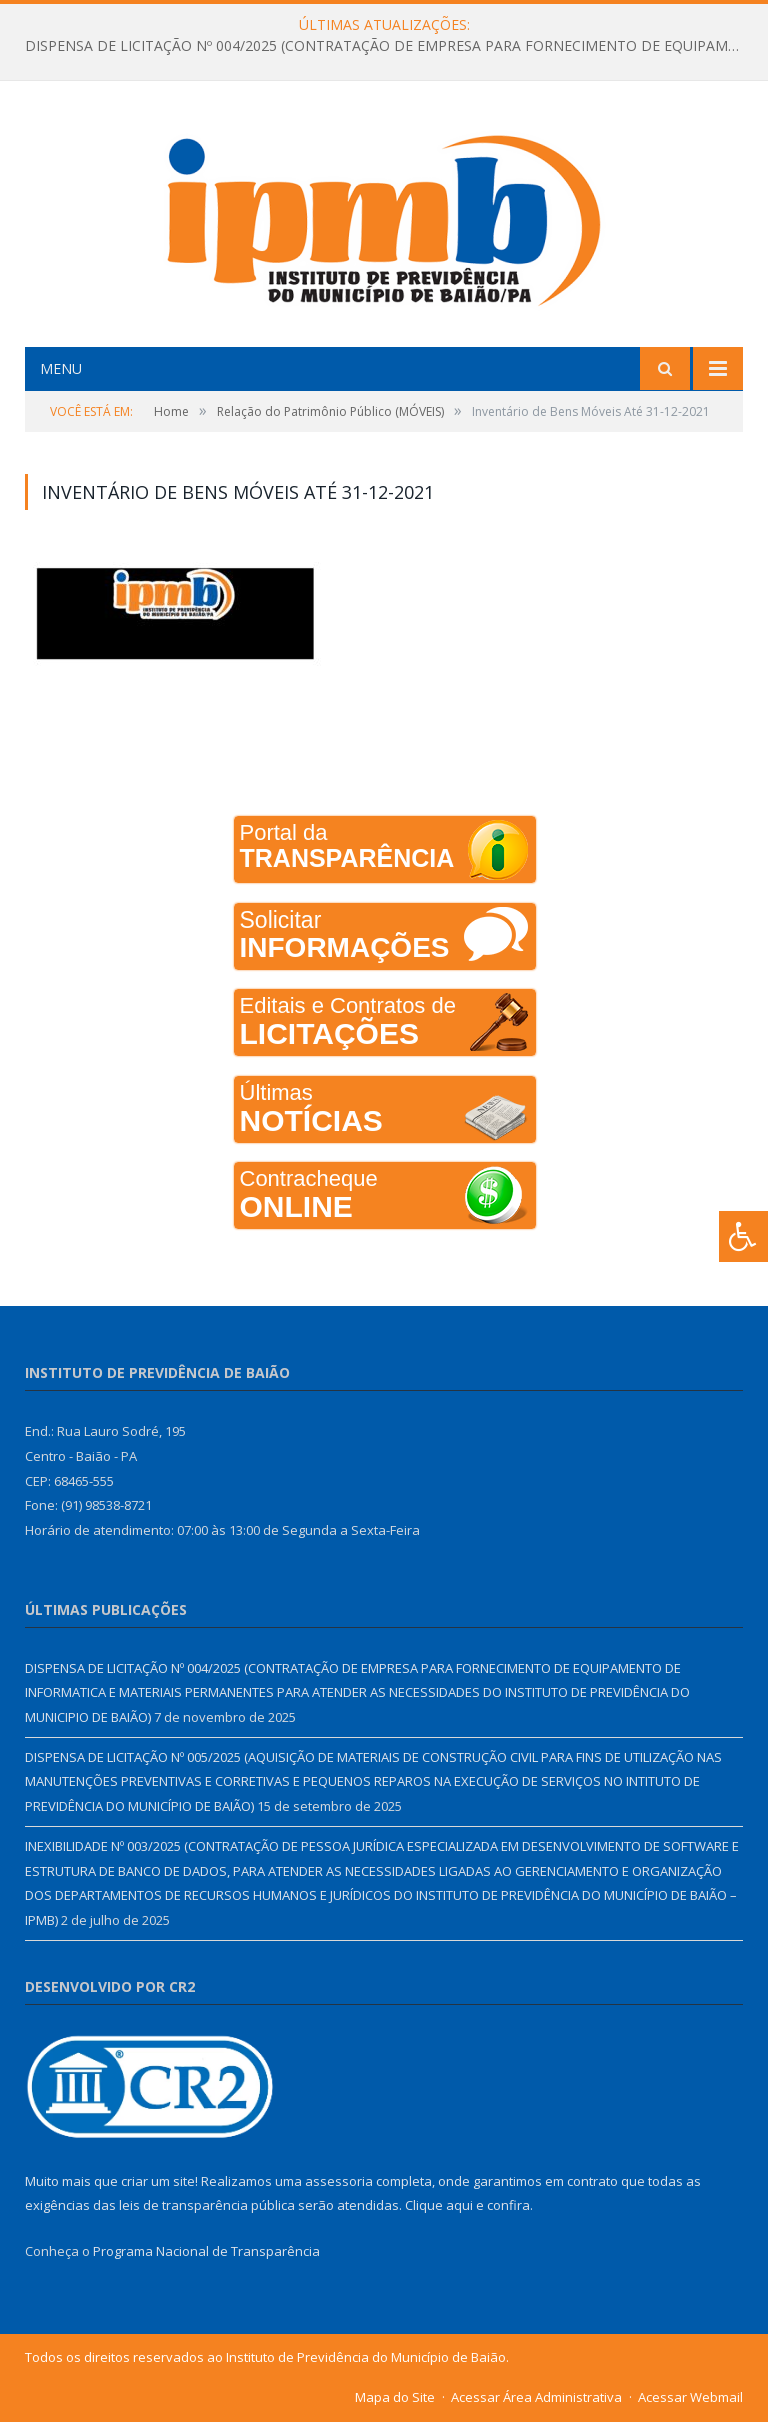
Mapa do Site (395, 2397)
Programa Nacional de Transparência (206, 2251)
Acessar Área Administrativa (536, 2397)
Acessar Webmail (690, 2397)
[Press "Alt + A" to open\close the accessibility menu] (743, 1236)
